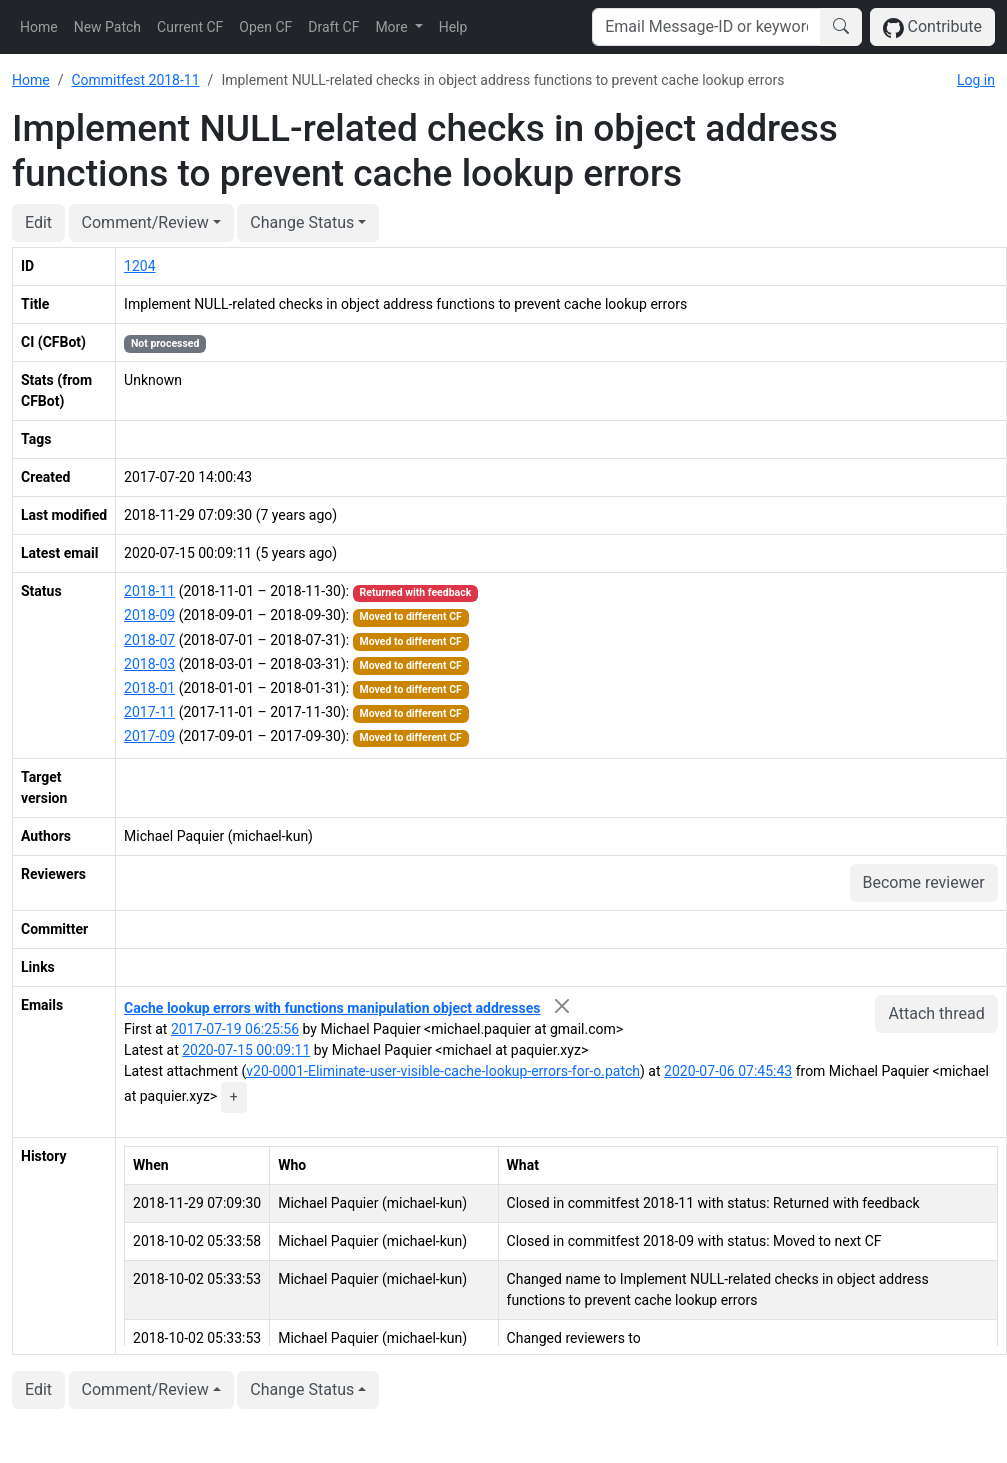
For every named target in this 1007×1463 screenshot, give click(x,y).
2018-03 (149, 664)
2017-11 (149, 712)
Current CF (190, 27)
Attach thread (936, 1013)
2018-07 (149, 640)
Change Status (302, 222)
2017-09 (149, 736)
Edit (38, 222)
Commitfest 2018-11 (135, 80)
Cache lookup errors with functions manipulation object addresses (332, 1008)
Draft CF (333, 27)
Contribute (932, 27)
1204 (139, 266)
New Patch (107, 27)
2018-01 (149, 688)
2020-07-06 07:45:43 (728, 1071)
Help (453, 27)
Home (39, 27)
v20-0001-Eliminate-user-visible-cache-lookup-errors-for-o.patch (443, 1071)
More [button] (393, 27)
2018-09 (149, 615)
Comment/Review (145, 222)
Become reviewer (924, 882)
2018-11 (149, 591)
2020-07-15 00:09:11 (246, 1050)
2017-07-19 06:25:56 (235, 1029)
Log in (976, 80)
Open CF (265, 27)
